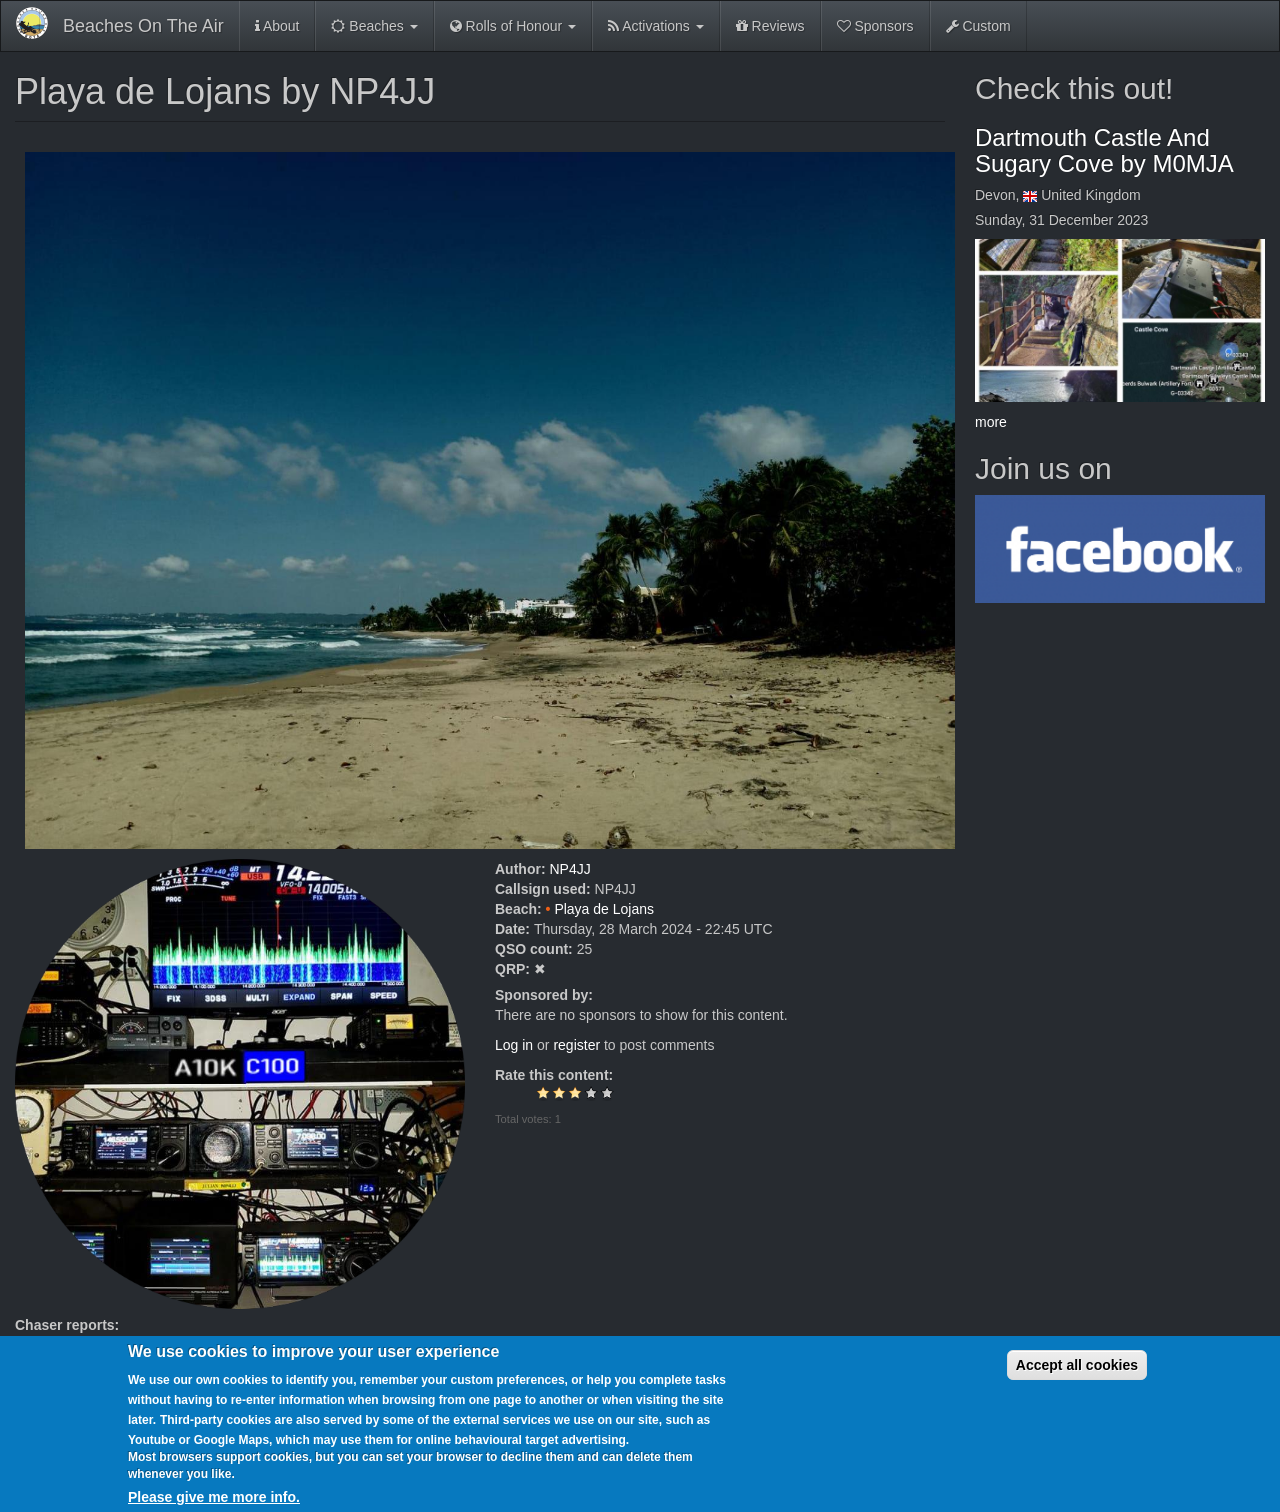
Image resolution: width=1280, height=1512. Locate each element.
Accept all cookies (1077, 1379)
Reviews (770, 26)
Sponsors (875, 26)
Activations (656, 26)
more (991, 422)
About (277, 26)
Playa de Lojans (604, 909)
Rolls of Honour (513, 26)
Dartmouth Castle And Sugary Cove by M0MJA (1104, 150)
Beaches (374, 26)
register (576, 1045)
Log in (514, 1045)
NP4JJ (569, 869)
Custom (978, 26)
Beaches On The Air (143, 26)
